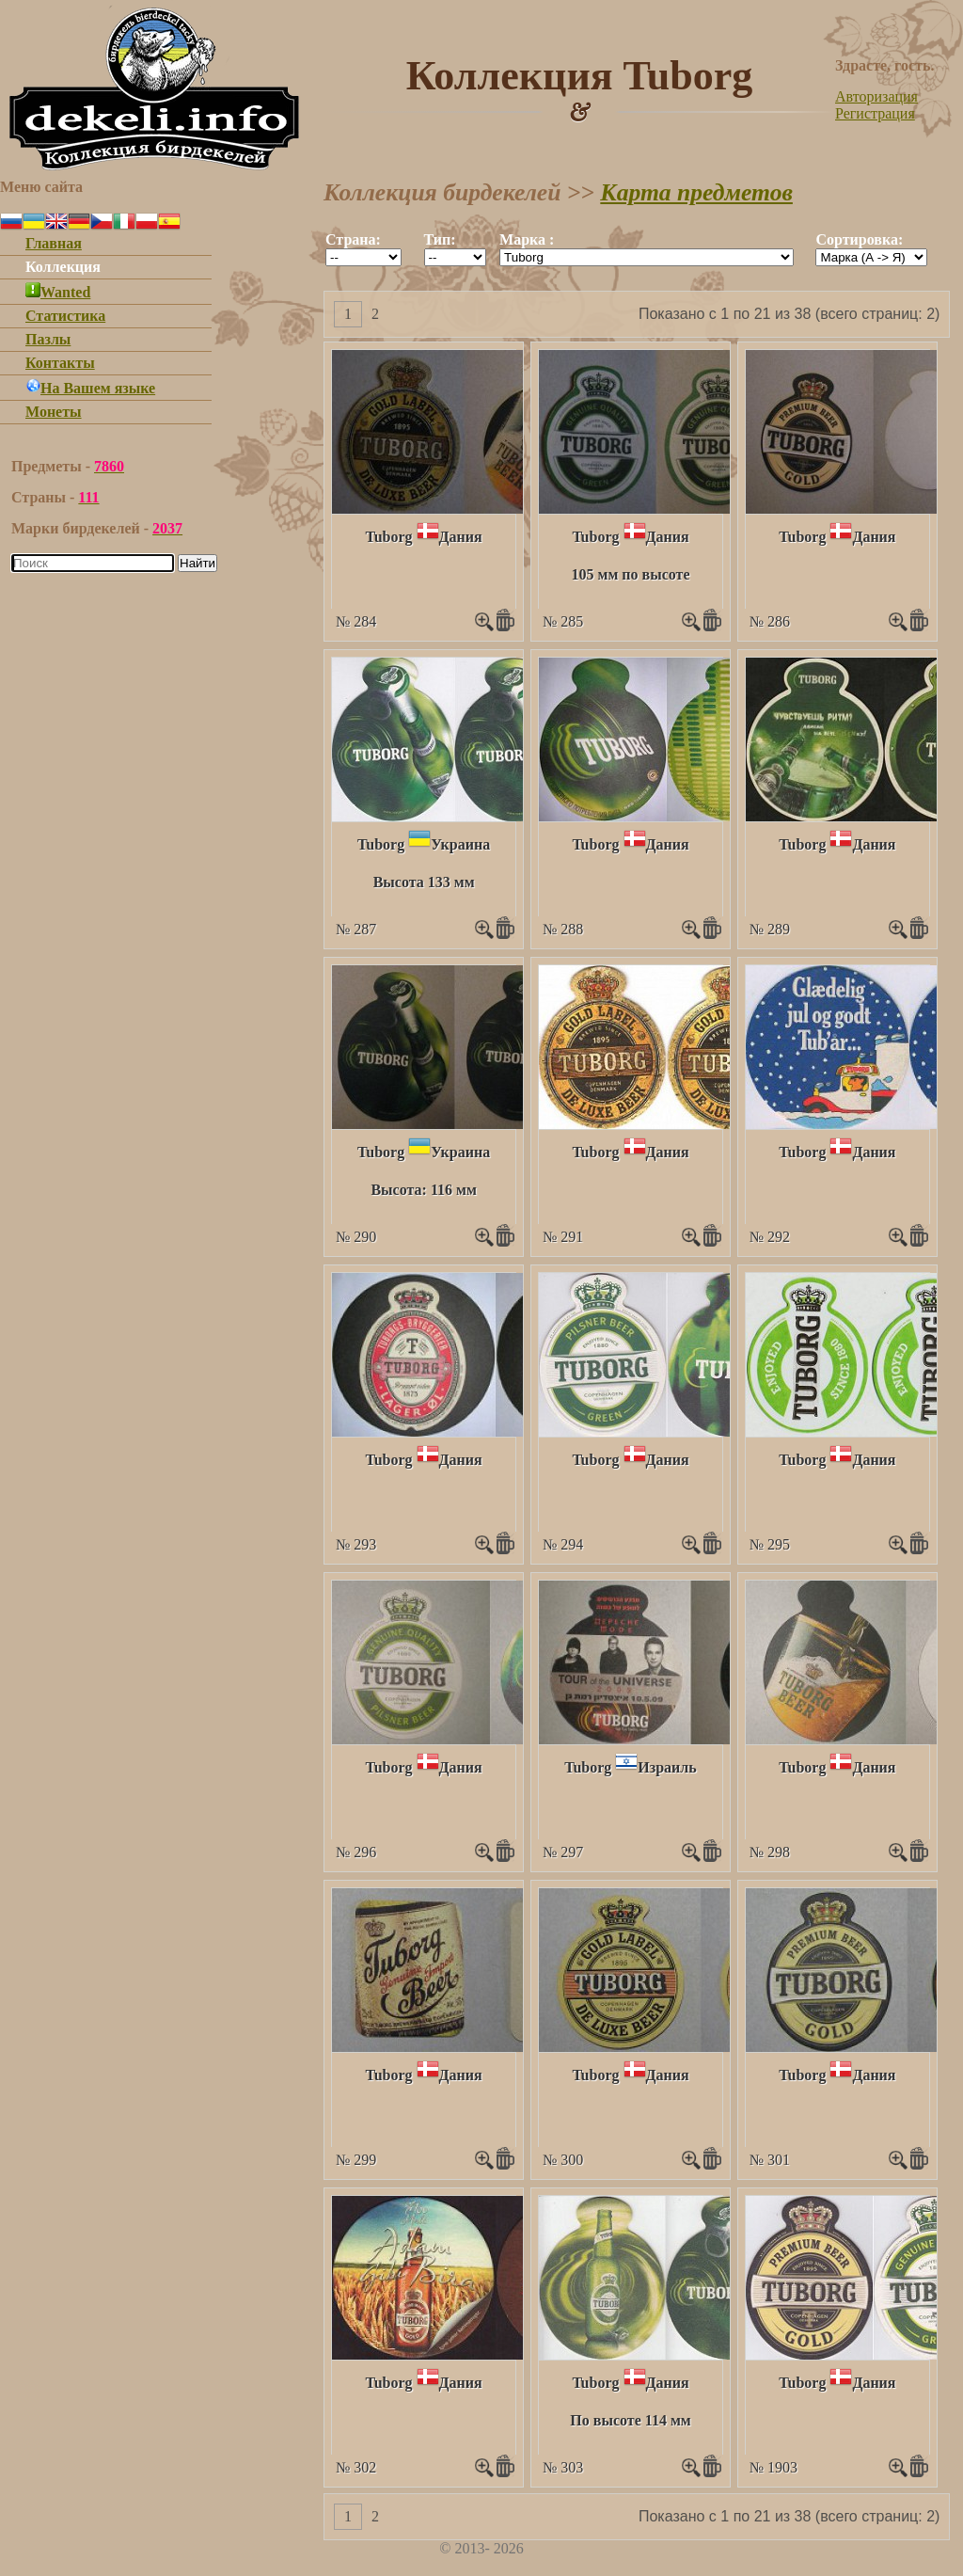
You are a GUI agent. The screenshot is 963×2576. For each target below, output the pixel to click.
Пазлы (48, 339)
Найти (197, 563)
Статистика (65, 316)
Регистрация (875, 113)
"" (363, 257)
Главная (53, 243)
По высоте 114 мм (630, 2420)
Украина (460, 844)
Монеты (53, 412)
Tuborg (389, 537)
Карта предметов (696, 192)
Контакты (60, 363)
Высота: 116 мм (423, 1190)
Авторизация (876, 96)
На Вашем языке (90, 388)
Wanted (57, 292)
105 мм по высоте (631, 574)
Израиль (667, 1767)
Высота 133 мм (424, 882)
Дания (460, 537)
